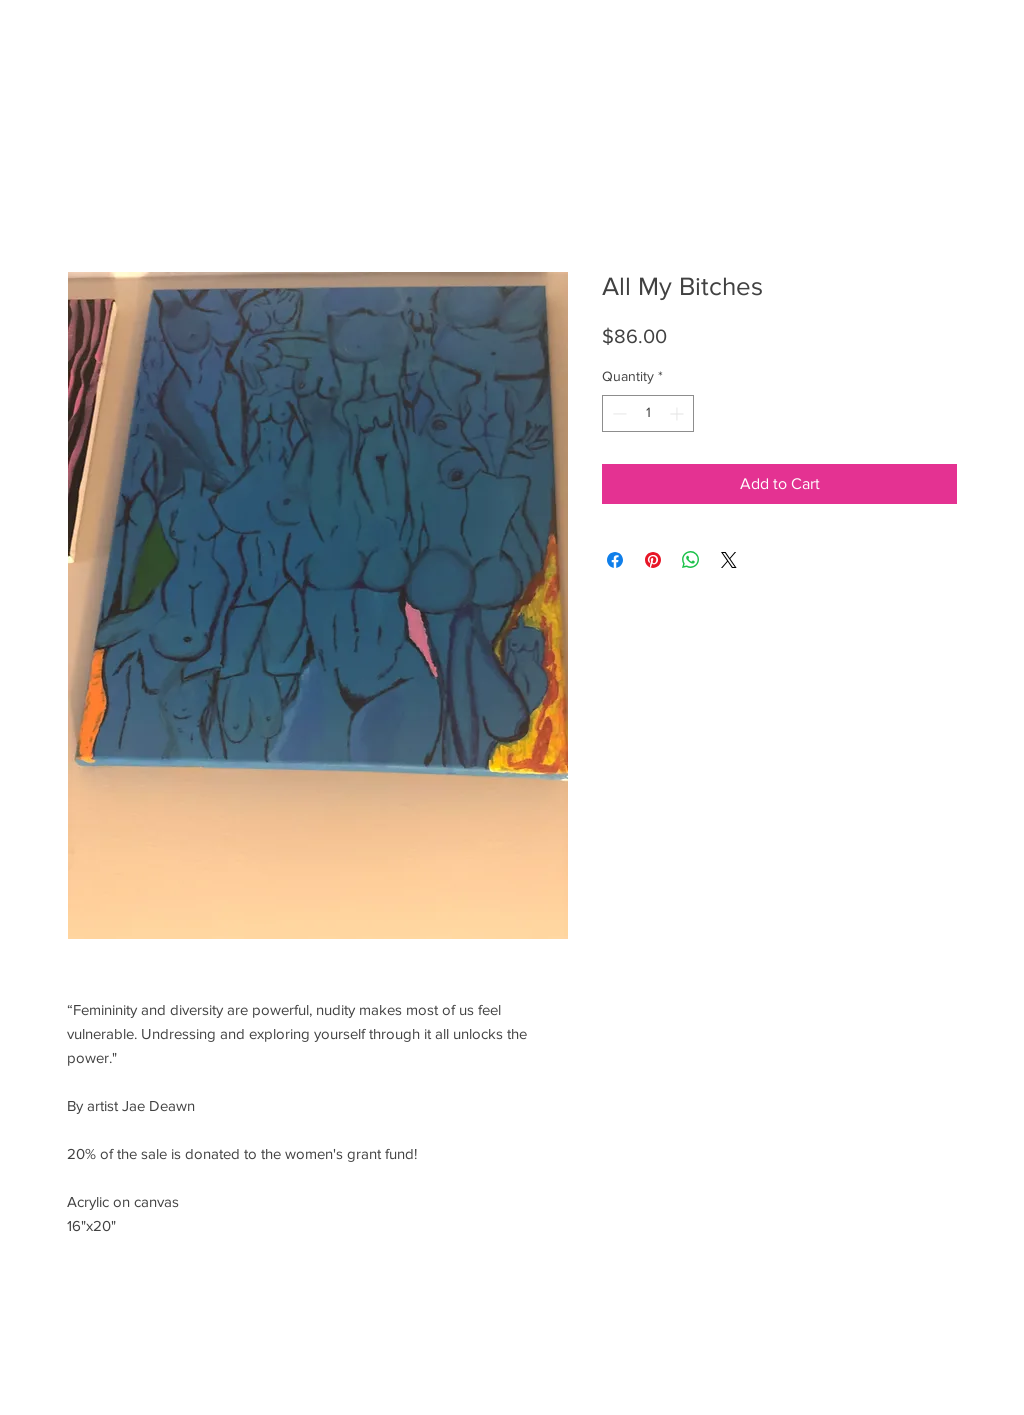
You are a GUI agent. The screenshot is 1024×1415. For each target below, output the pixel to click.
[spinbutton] (648, 413)
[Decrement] (617, 413)
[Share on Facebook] (615, 560)
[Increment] (678, 413)
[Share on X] (729, 560)
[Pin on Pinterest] (653, 560)
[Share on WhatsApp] (691, 560)
